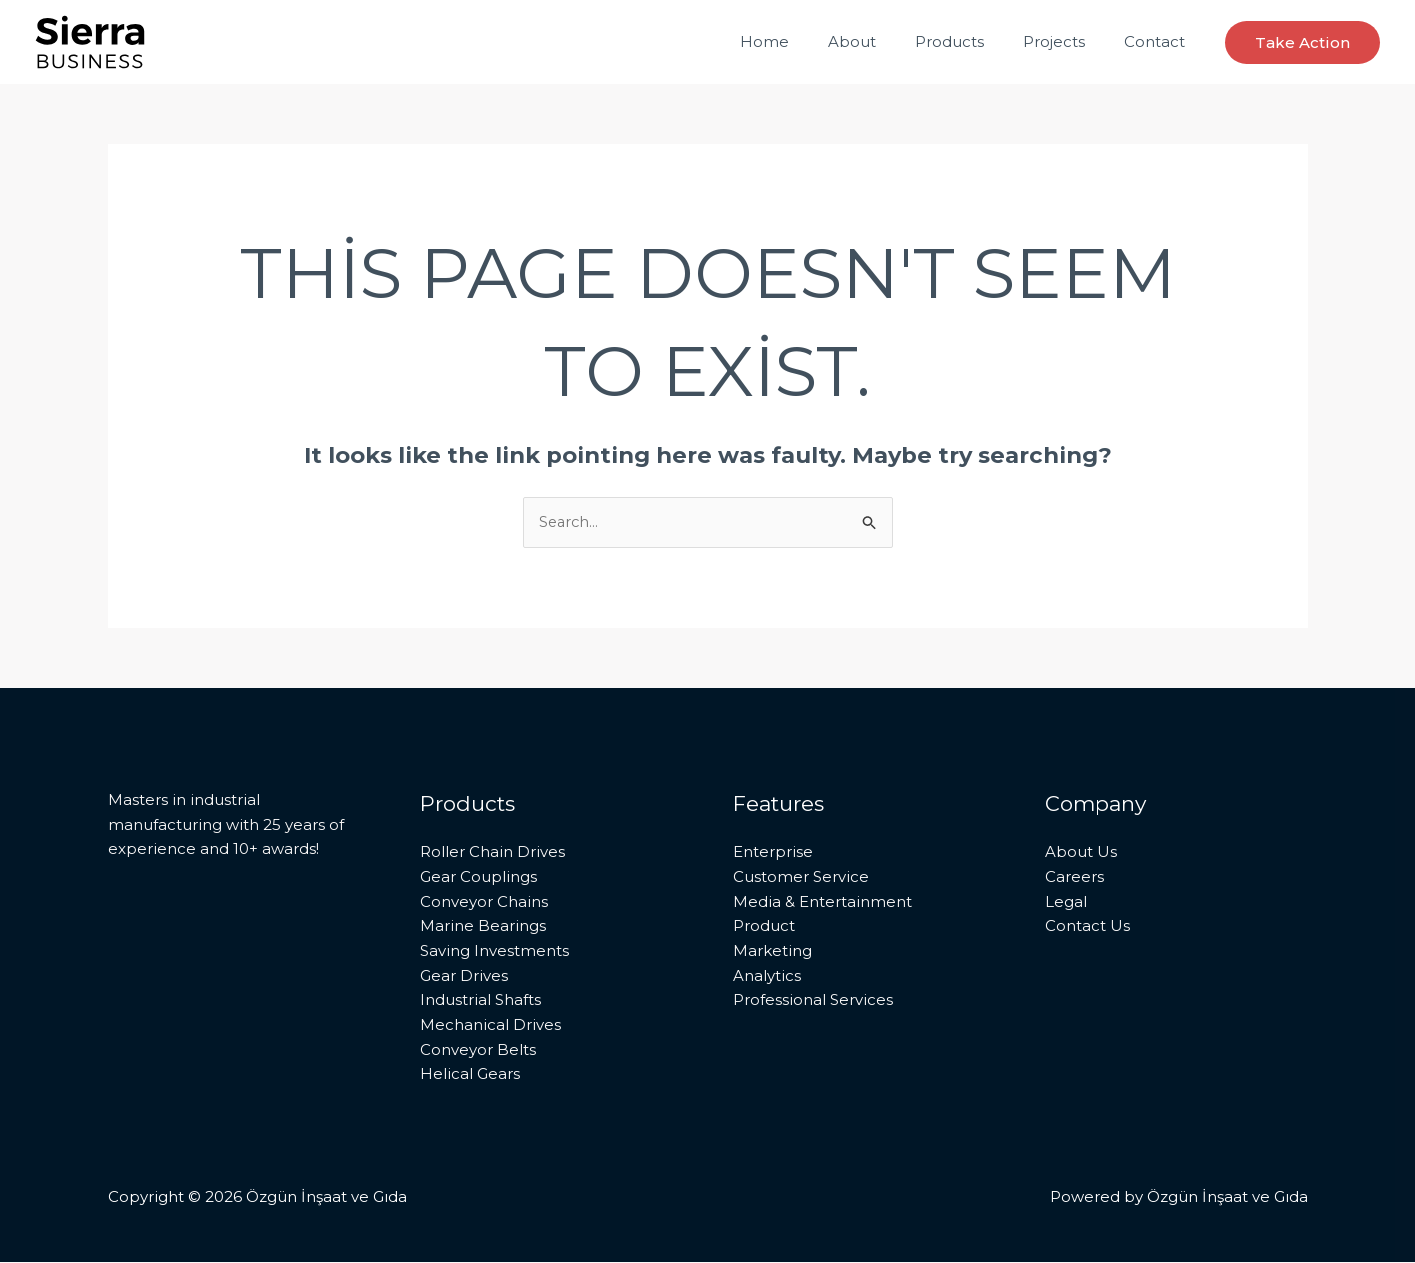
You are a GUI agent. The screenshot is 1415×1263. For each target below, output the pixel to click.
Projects (1068, 41)
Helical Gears (470, 1075)
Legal (1066, 901)
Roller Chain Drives (492, 852)
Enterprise (773, 852)
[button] (1302, 42)
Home (805, 41)
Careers (1074, 877)
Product (764, 926)
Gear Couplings (478, 877)
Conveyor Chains (484, 901)
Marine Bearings (483, 926)
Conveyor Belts (478, 1050)
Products (972, 41)
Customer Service (801, 877)
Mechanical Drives (490, 1025)
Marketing (772, 951)
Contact (1159, 41)
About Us (1081, 852)
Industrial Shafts (480, 1000)
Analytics (767, 976)
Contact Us (1087, 926)
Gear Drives (464, 976)
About (884, 41)
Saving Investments (494, 951)
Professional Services (813, 1000)
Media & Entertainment (822, 901)
